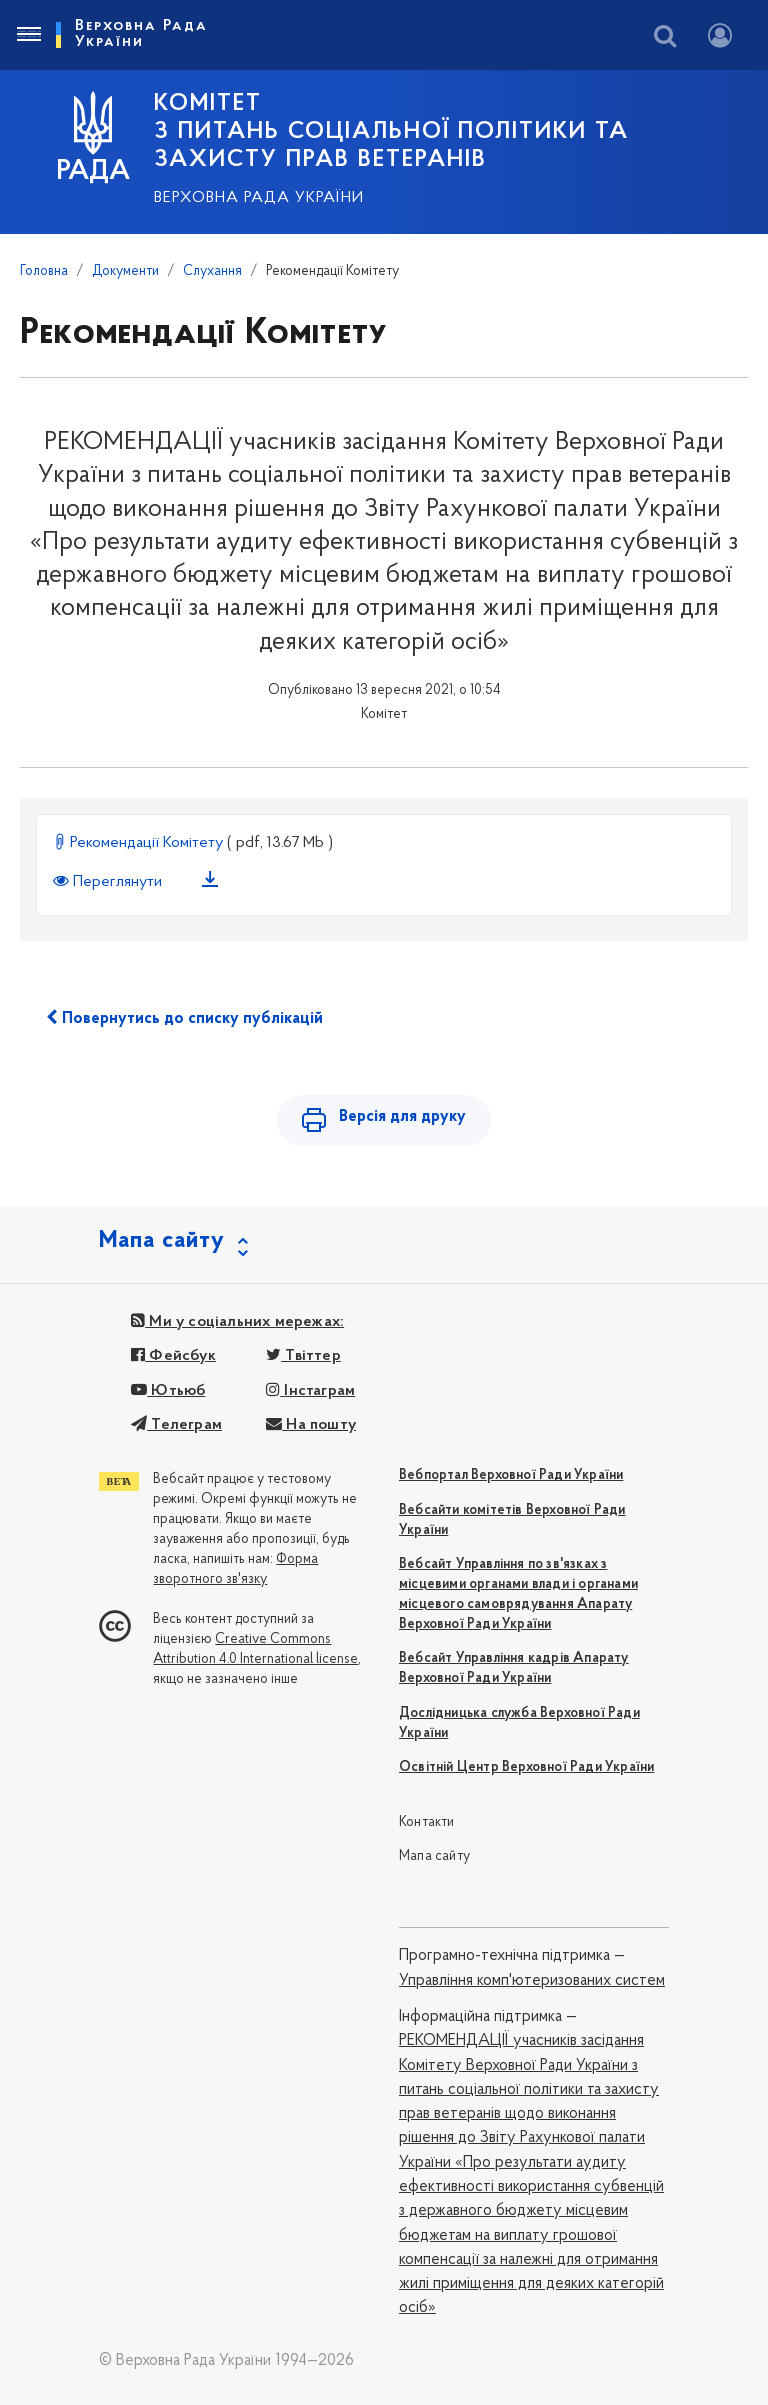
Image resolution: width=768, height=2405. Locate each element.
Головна (44, 271)
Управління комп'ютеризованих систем (532, 1981)
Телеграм (176, 1425)
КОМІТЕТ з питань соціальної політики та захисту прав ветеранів (391, 132)
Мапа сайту (434, 1856)
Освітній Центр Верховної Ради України (526, 1767)
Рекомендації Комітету (140, 843)
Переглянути (109, 882)
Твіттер (303, 1356)
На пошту (311, 1425)
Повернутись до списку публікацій (184, 1018)
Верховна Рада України (259, 198)
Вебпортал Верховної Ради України (511, 1475)
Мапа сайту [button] (162, 1241)
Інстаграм (310, 1391)
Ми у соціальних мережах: (237, 1322)
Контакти (427, 1822)
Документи (125, 271)
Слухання (212, 271)
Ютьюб (168, 1391)
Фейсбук (173, 1356)
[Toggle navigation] (28, 35)
